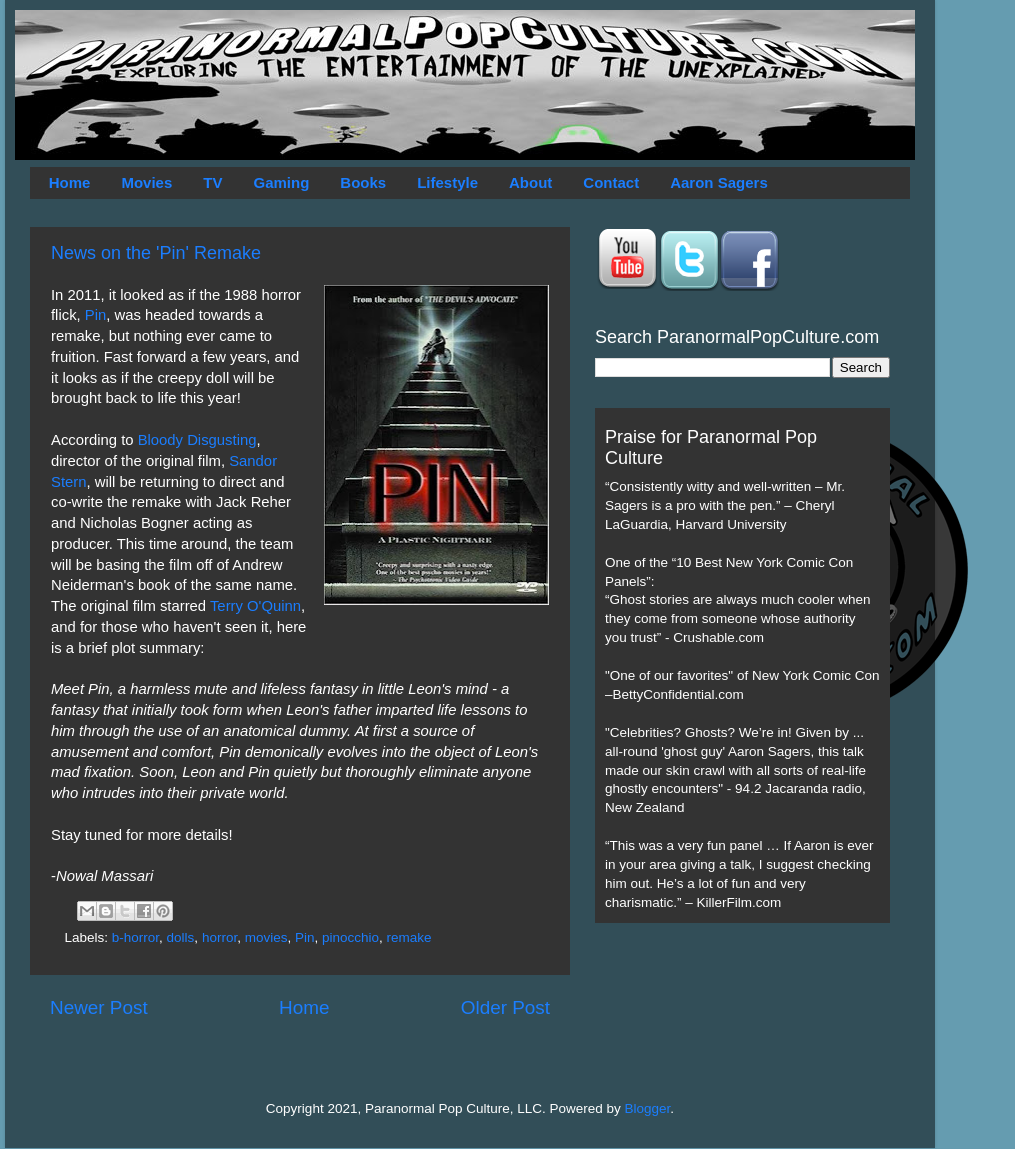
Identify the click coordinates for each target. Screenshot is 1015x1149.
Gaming (281, 182)
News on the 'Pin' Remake (156, 253)
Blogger (648, 1108)
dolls (181, 937)
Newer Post (99, 1007)
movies (266, 937)
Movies (146, 182)
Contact (611, 182)
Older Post (505, 1007)
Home (70, 182)
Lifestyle (447, 182)
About (530, 182)
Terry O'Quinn (255, 606)
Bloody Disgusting (197, 440)
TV (212, 182)
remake (409, 937)
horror (219, 937)
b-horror (135, 937)
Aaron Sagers (719, 182)
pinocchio (350, 937)
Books (363, 182)
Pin (95, 315)
